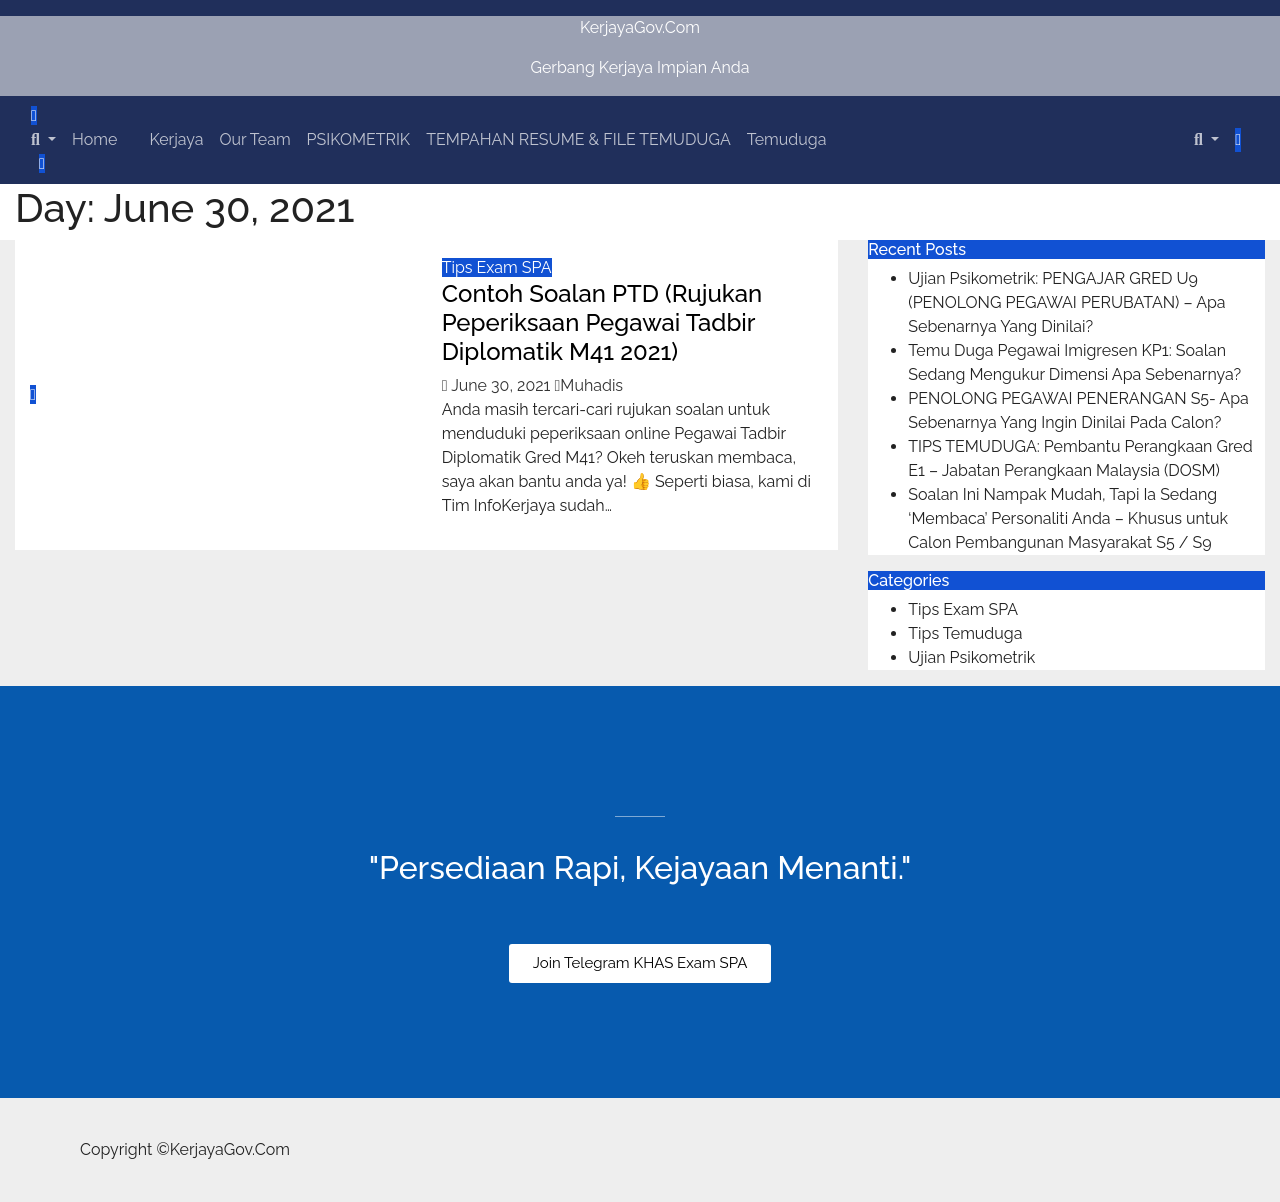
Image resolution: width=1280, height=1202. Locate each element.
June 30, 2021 (502, 385)
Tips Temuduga (965, 633)
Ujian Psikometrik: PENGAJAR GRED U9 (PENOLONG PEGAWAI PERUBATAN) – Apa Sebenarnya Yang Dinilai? (1066, 302)
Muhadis (589, 385)
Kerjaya (176, 139)
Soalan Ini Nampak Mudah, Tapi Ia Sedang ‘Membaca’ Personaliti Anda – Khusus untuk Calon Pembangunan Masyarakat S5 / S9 (1068, 518)
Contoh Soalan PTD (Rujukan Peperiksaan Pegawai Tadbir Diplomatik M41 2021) (602, 322)
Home (94, 139)
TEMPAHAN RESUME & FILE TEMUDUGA (578, 139)
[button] (43, 139)
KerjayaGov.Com (640, 27)
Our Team (254, 139)
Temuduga (787, 139)
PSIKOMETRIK (359, 139)
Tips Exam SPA (497, 267)
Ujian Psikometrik (971, 657)
